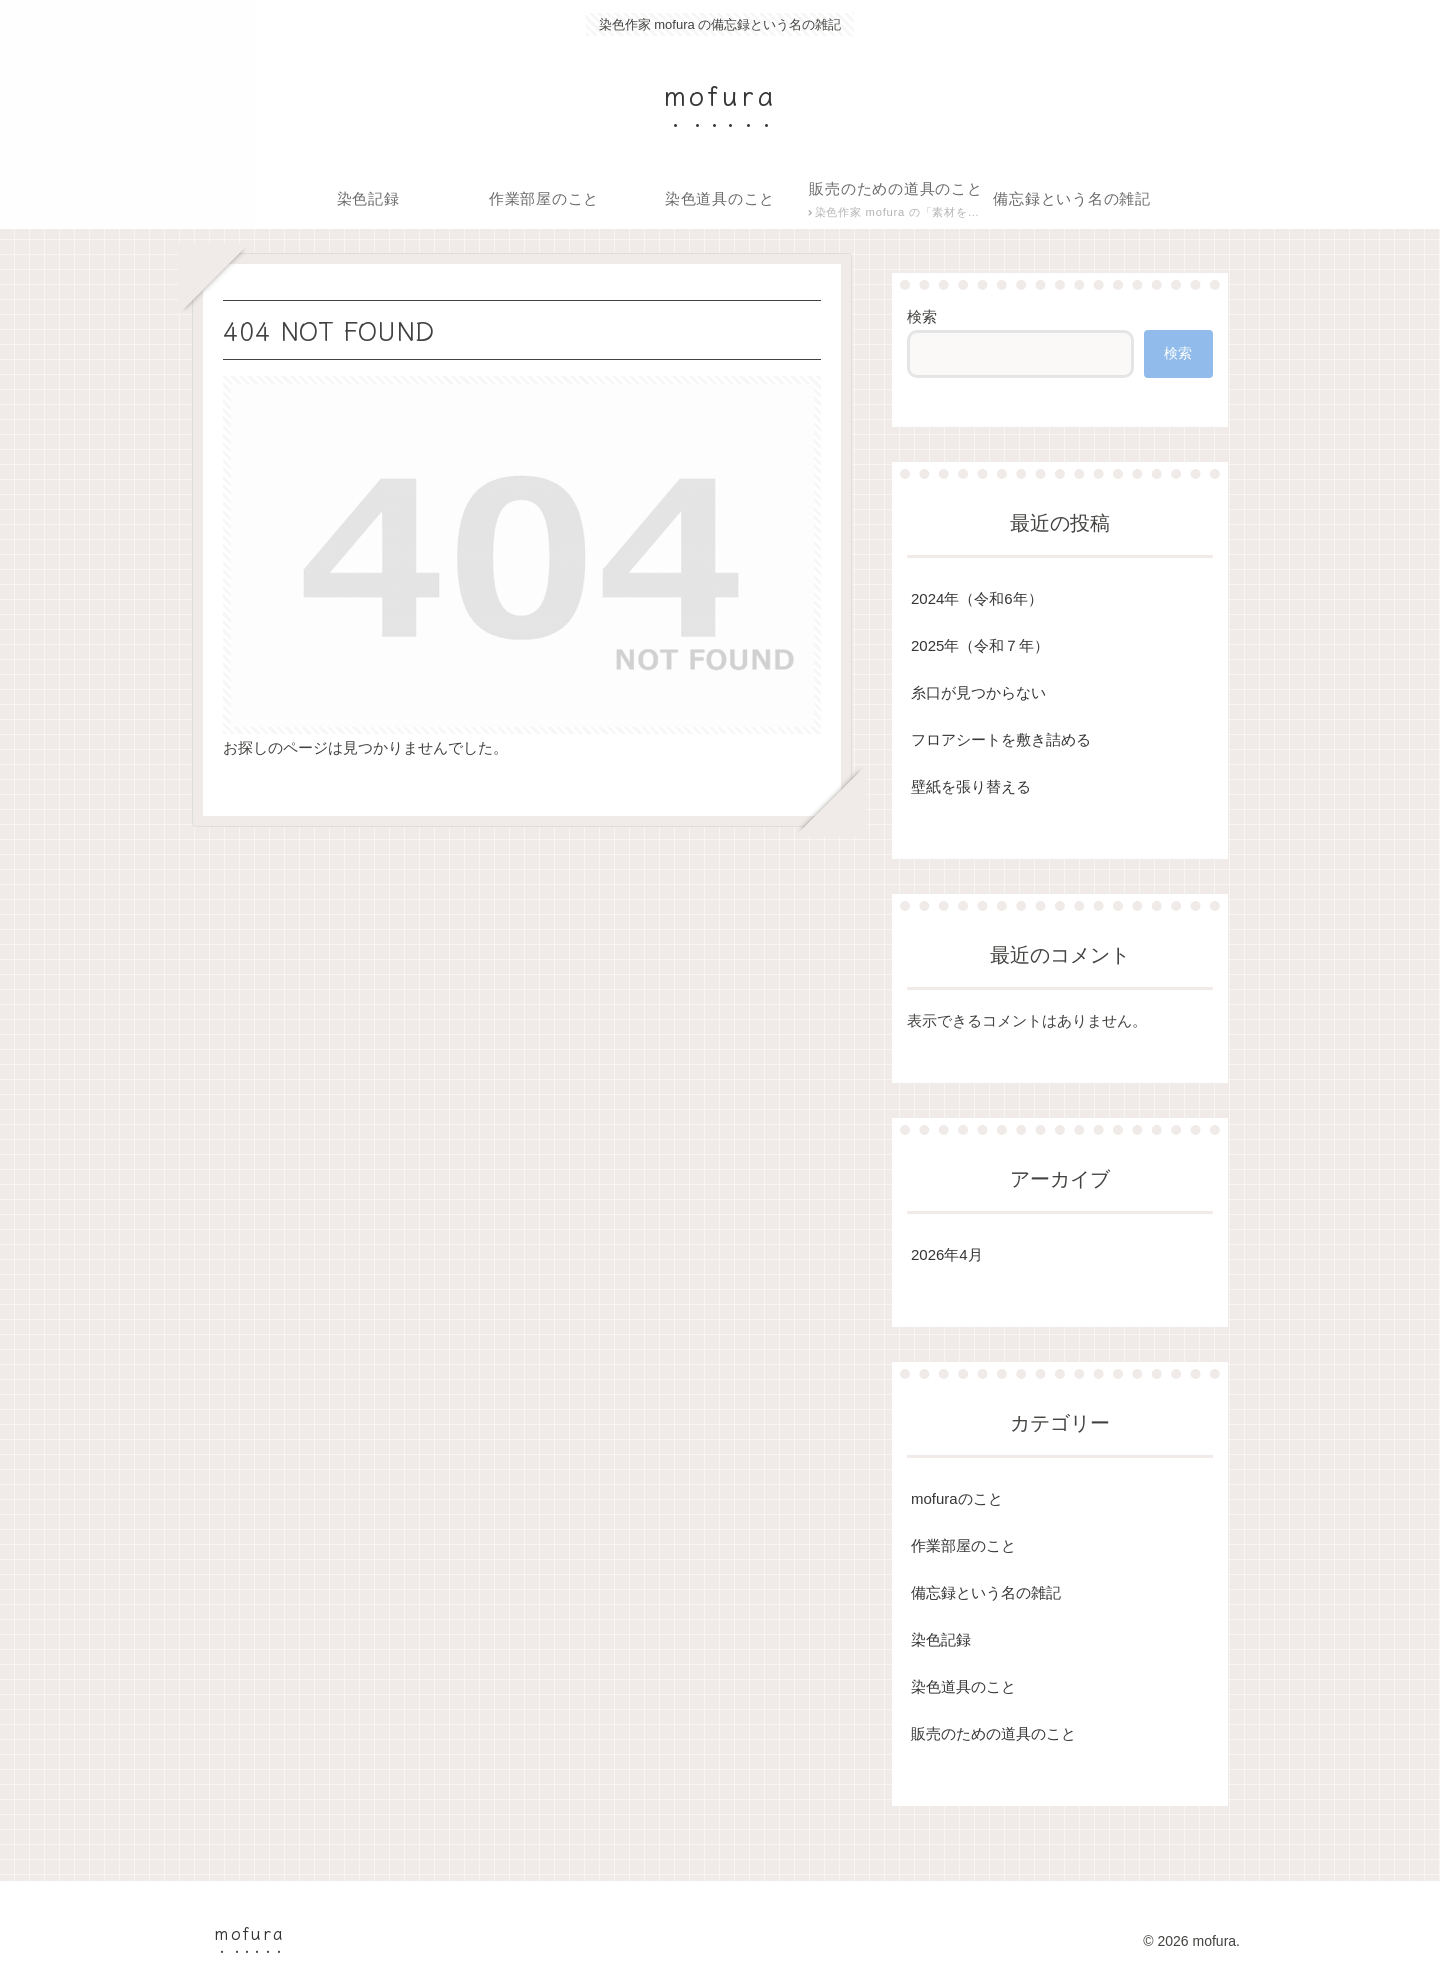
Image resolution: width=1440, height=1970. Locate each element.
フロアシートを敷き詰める (1001, 739)
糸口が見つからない (978, 692)
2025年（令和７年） (980, 645)
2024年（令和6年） (977, 598)
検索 (922, 316)
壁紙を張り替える (971, 786)
